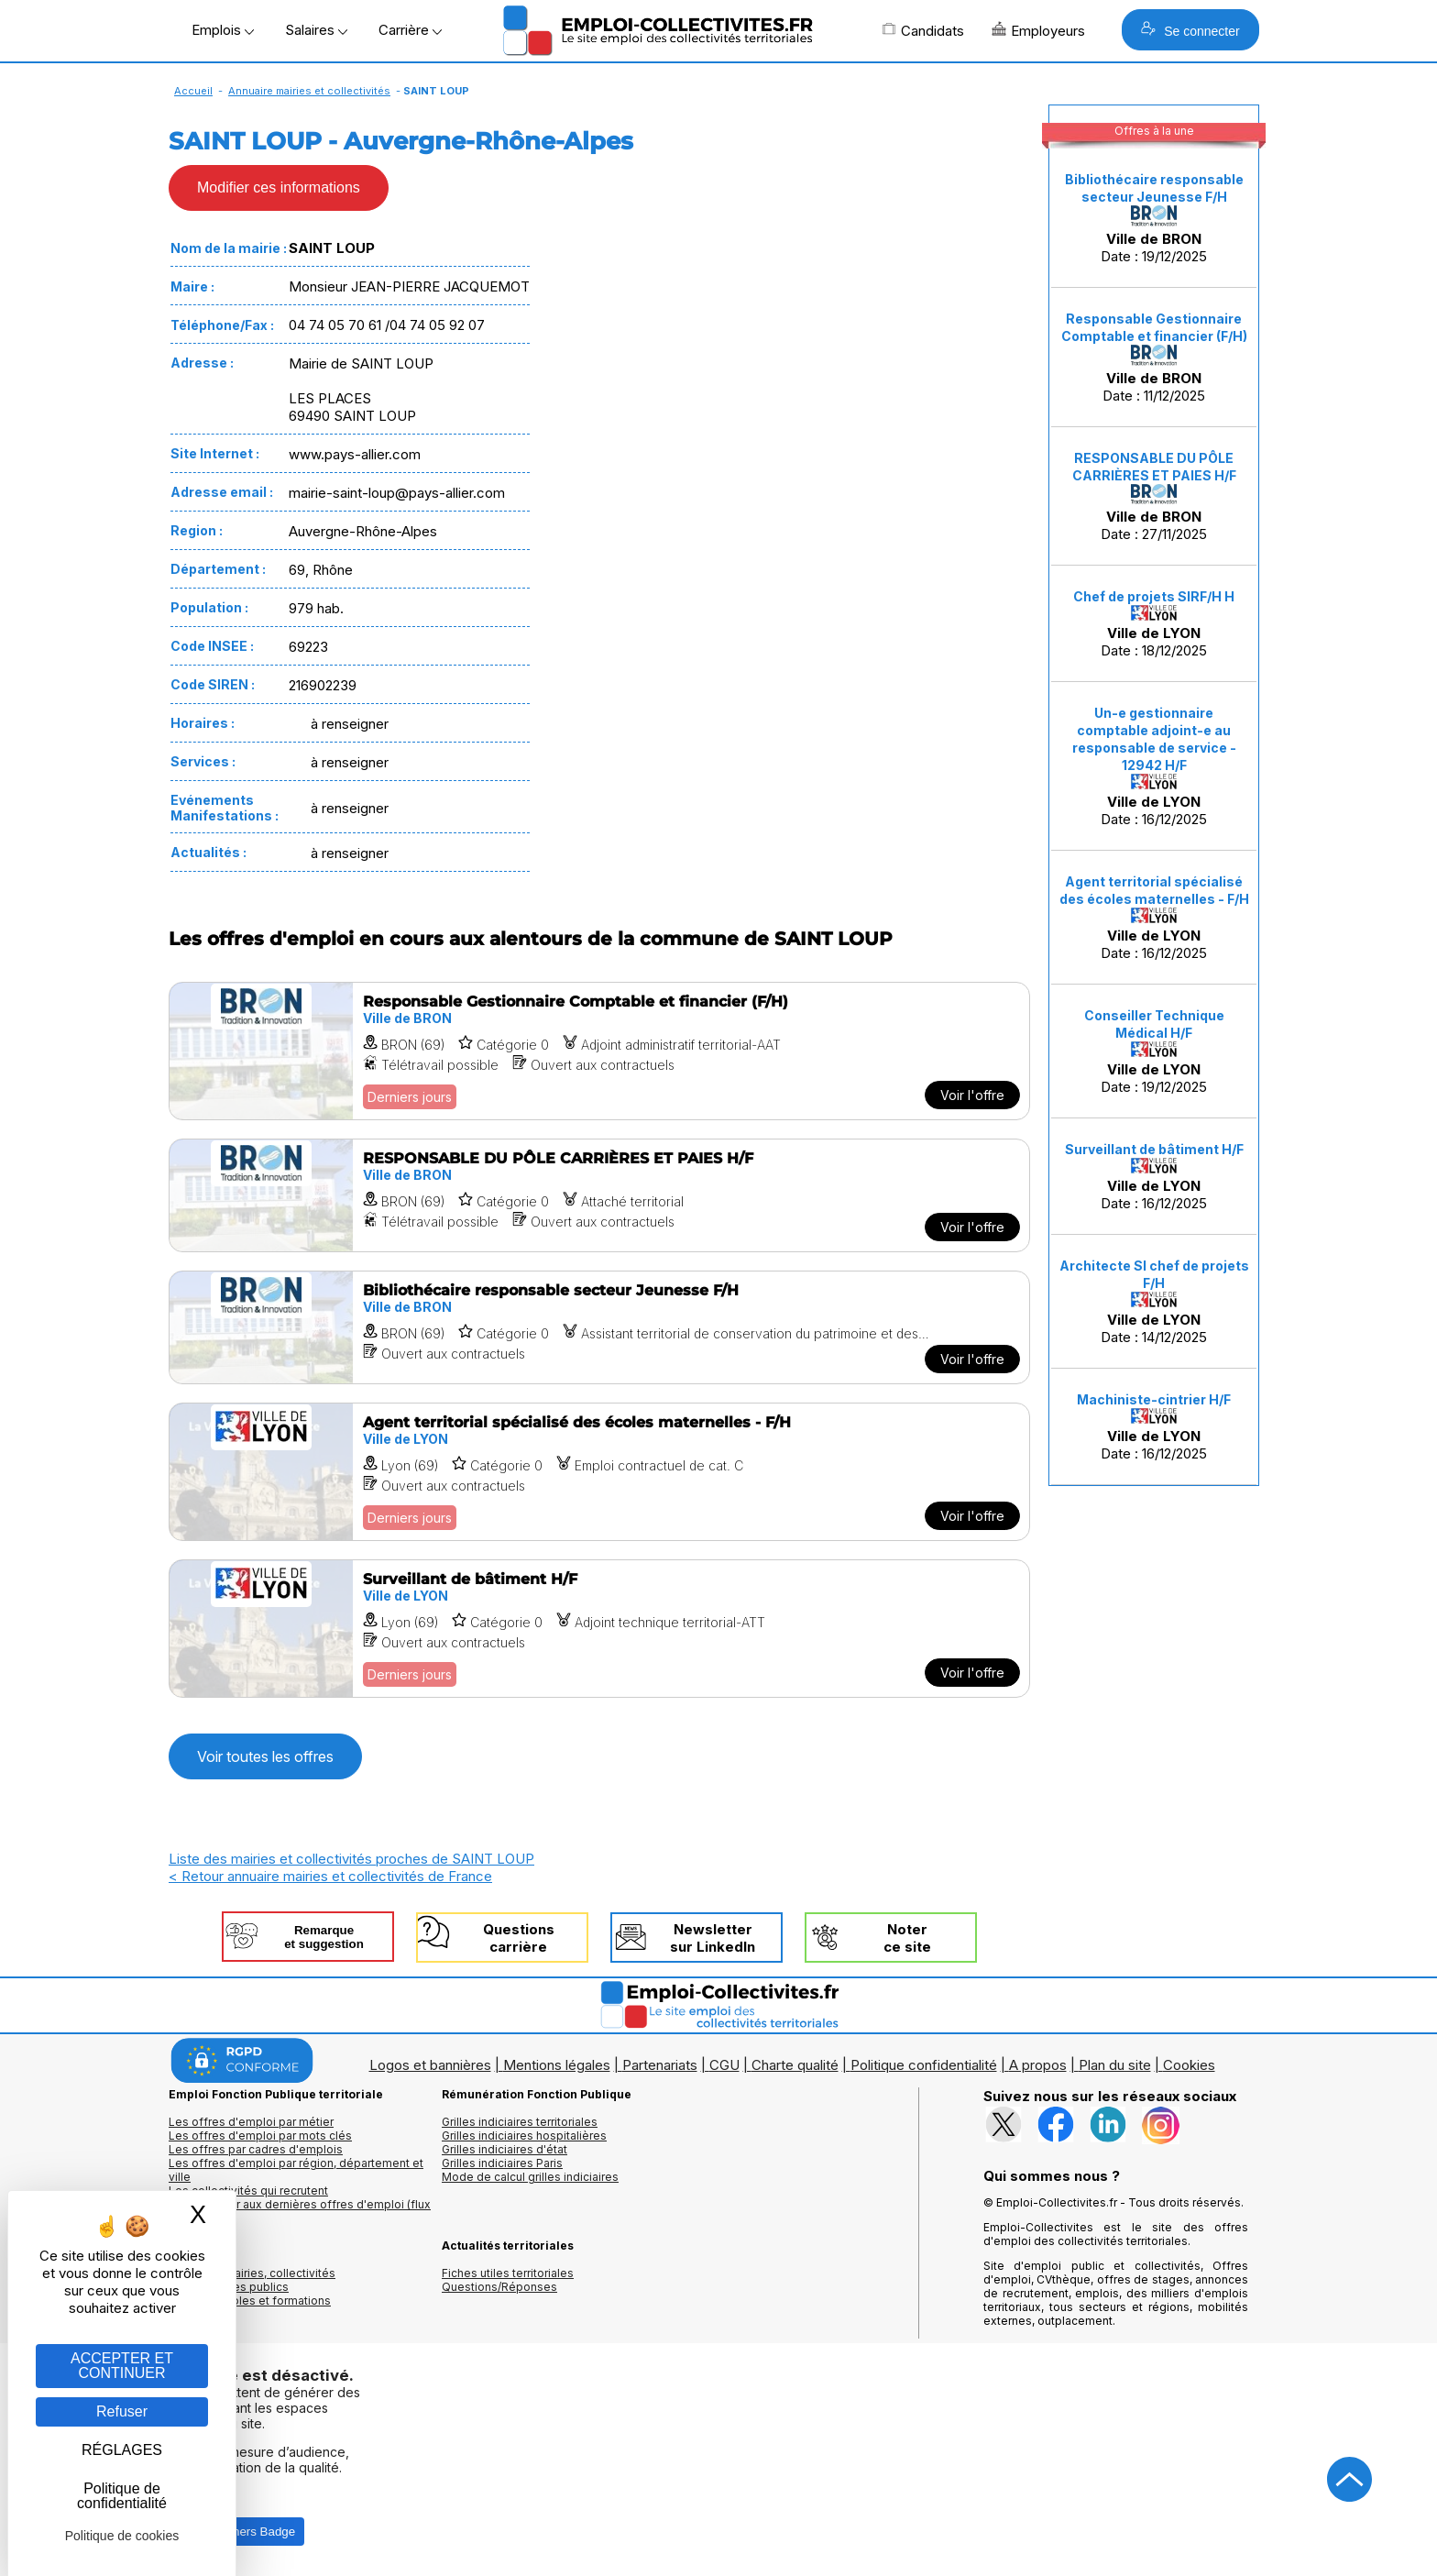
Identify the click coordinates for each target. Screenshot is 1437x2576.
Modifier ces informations (278, 187)
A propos (1038, 2065)
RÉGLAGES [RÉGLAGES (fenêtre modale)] (122, 2450)
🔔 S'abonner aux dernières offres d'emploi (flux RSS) (300, 2211)
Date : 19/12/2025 (1154, 218)
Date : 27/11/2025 (1154, 497)
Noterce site (907, 1938)
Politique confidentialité (923, 2065)
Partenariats (659, 2065)
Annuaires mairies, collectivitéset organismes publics (252, 2280)
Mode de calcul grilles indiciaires (530, 2177)
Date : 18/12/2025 (1153, 624)
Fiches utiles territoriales (508, 2273)
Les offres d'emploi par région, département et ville (296, 2170)
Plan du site (1115, 2065)
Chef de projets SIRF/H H (1153, 596)
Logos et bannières (430, 2065)
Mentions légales (556, 2065)
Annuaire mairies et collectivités (309, 90)
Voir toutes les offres (265, 1756)
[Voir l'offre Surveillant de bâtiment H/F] (599, 1628)
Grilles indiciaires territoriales (520, 2122)
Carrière (410, 30)
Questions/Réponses (499, 2287)
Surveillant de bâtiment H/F (1154, 1149)
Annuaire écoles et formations (250, 2300)
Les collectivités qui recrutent (248, 2190)
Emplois (223, 30)
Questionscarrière (518, 1938)
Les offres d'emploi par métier (251, 2122)
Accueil (193, 90)
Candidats (923, 30)
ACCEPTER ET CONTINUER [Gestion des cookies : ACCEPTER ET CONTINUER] (122, 2365)
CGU (724, 2065)
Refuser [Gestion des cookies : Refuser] (122, 2411)
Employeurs (1038, 30)
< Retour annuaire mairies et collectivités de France (330, 1876)
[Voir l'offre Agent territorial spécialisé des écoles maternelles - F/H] (599, 1472)
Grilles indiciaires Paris (502, 2163)
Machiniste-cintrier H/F (1154, 1399)
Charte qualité (795, 2065)
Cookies (1189, 2065)
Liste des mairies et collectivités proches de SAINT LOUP (351, 1858)
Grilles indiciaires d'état (504, 2149)
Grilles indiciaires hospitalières (524, 2135)
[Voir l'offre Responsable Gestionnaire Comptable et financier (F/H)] (599, 1051)
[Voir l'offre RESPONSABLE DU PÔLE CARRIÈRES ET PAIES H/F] (599, 1195)
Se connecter (1190, 30)
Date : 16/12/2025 (1154, 766)
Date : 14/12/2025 (1154, 1302)
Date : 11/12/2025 (1154, 357)
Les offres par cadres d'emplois (256, 2149)
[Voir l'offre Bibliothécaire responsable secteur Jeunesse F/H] (599, 1327)
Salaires (316, 30)
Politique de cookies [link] (122, 2535)
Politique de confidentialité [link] (122, 2496)
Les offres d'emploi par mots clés (260, 2135)
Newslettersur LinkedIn (712, 1938)
